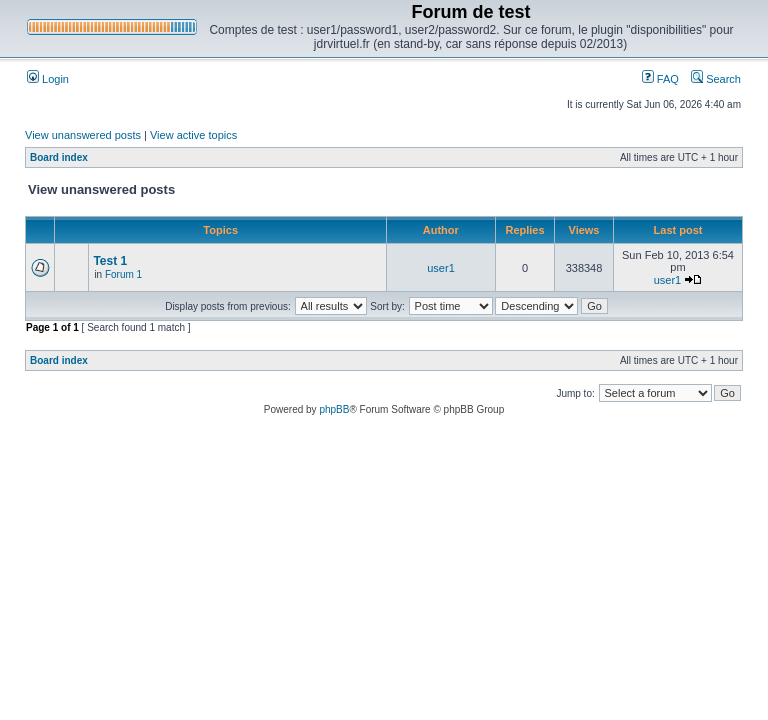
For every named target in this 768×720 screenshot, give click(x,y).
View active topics (193, 135)
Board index (59, 157)
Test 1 (110, 261)
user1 (441, 268)
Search (716, 79)
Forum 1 (123, 274)
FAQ (660, 79)
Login (48, 79)
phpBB (334, 409)
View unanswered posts (83, 135)
